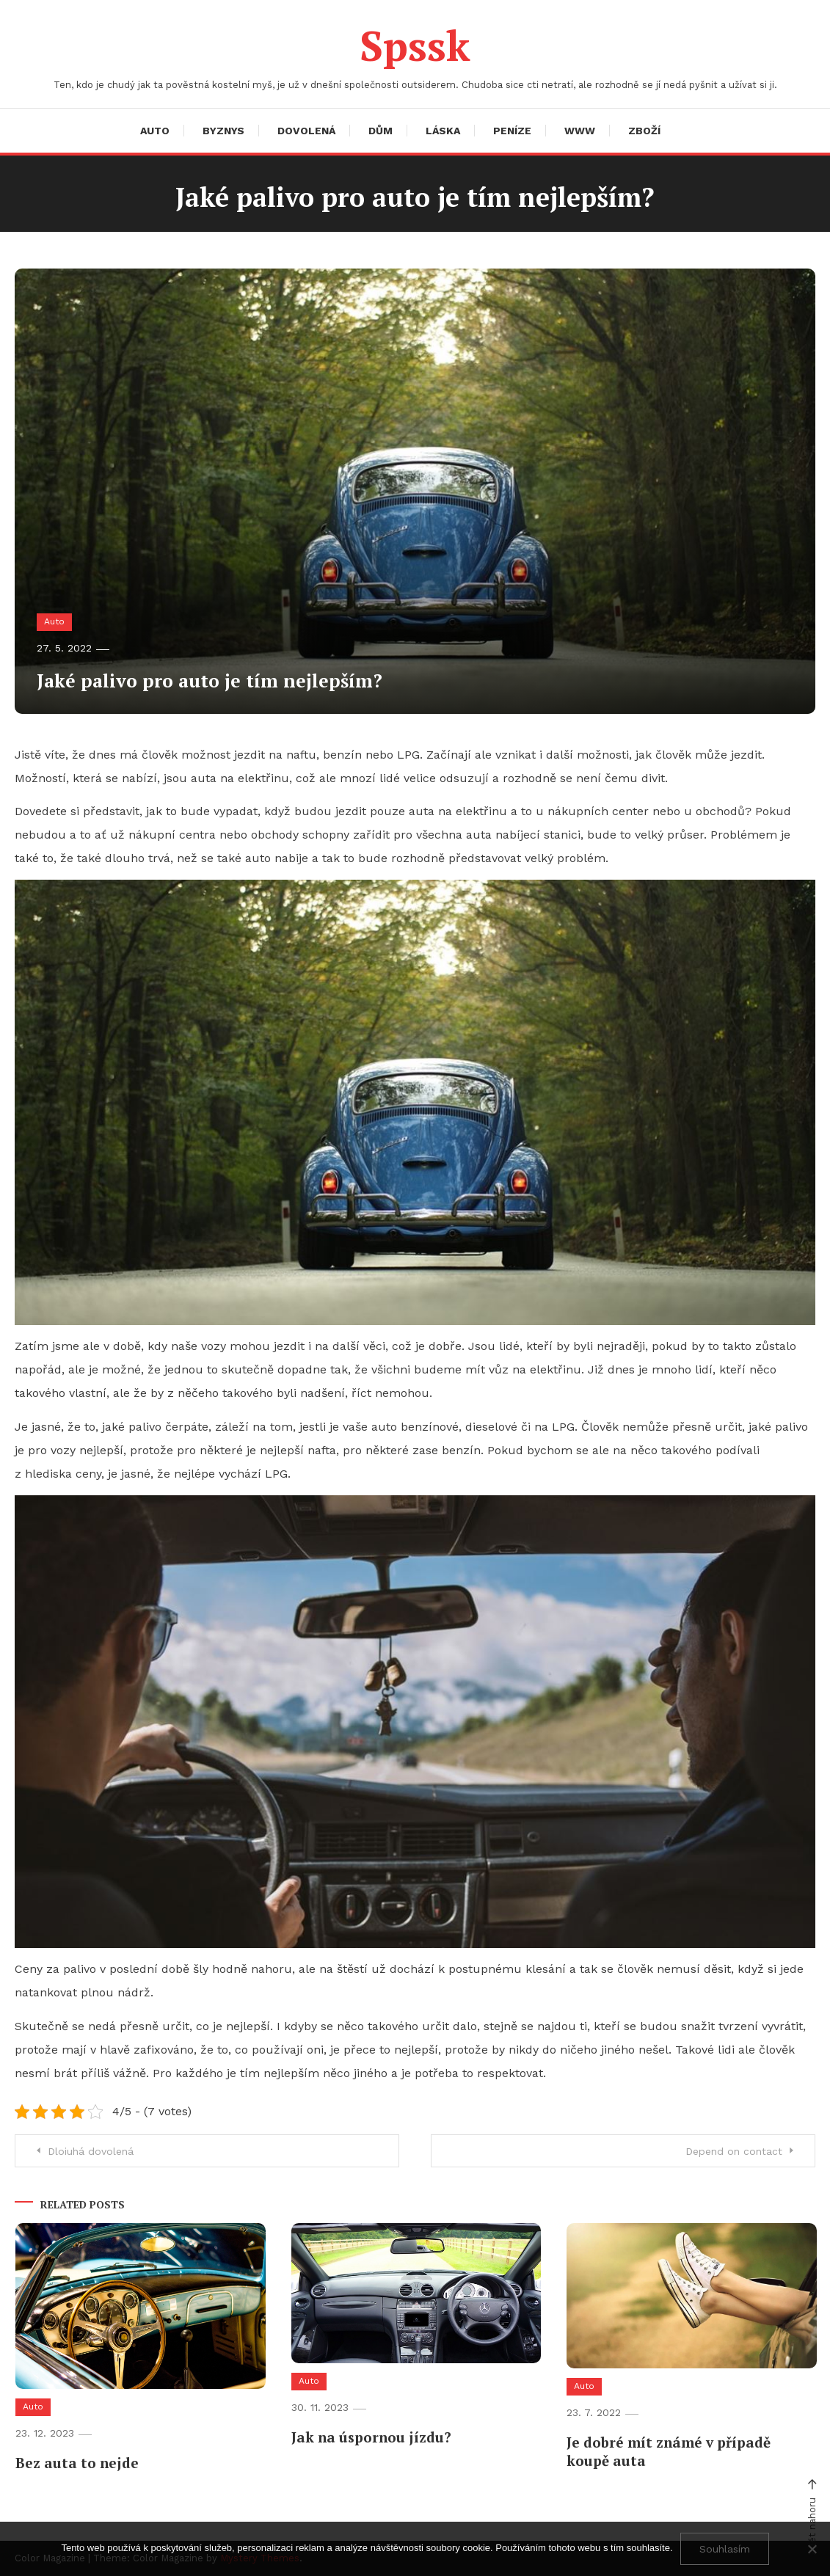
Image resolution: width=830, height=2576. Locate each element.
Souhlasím (724, 2549)
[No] (811, 2549)
